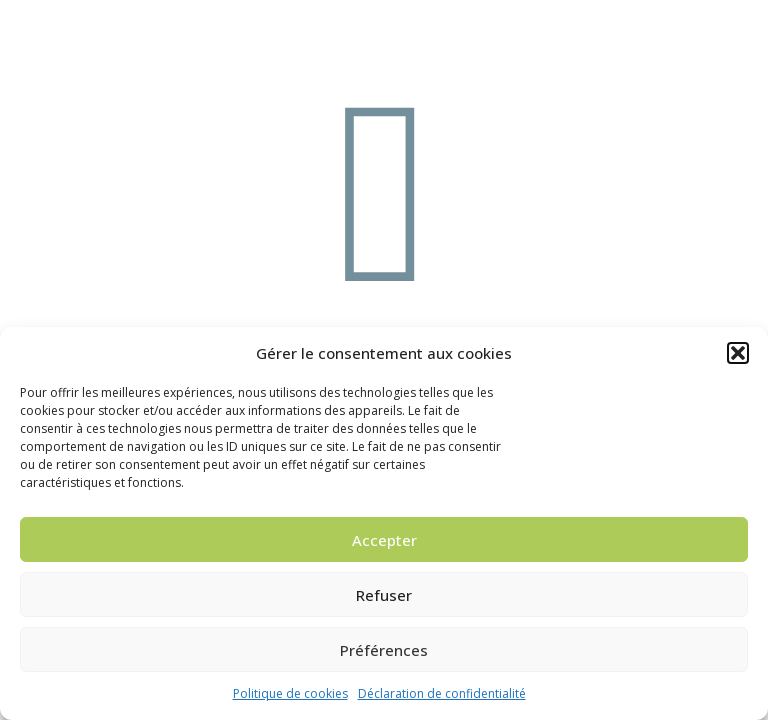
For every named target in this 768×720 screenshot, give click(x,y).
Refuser (384, 595)
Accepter (384, 540)
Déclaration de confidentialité (442, 693)
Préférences (384, 650)
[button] (738, 353)
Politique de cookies (290, 693)
